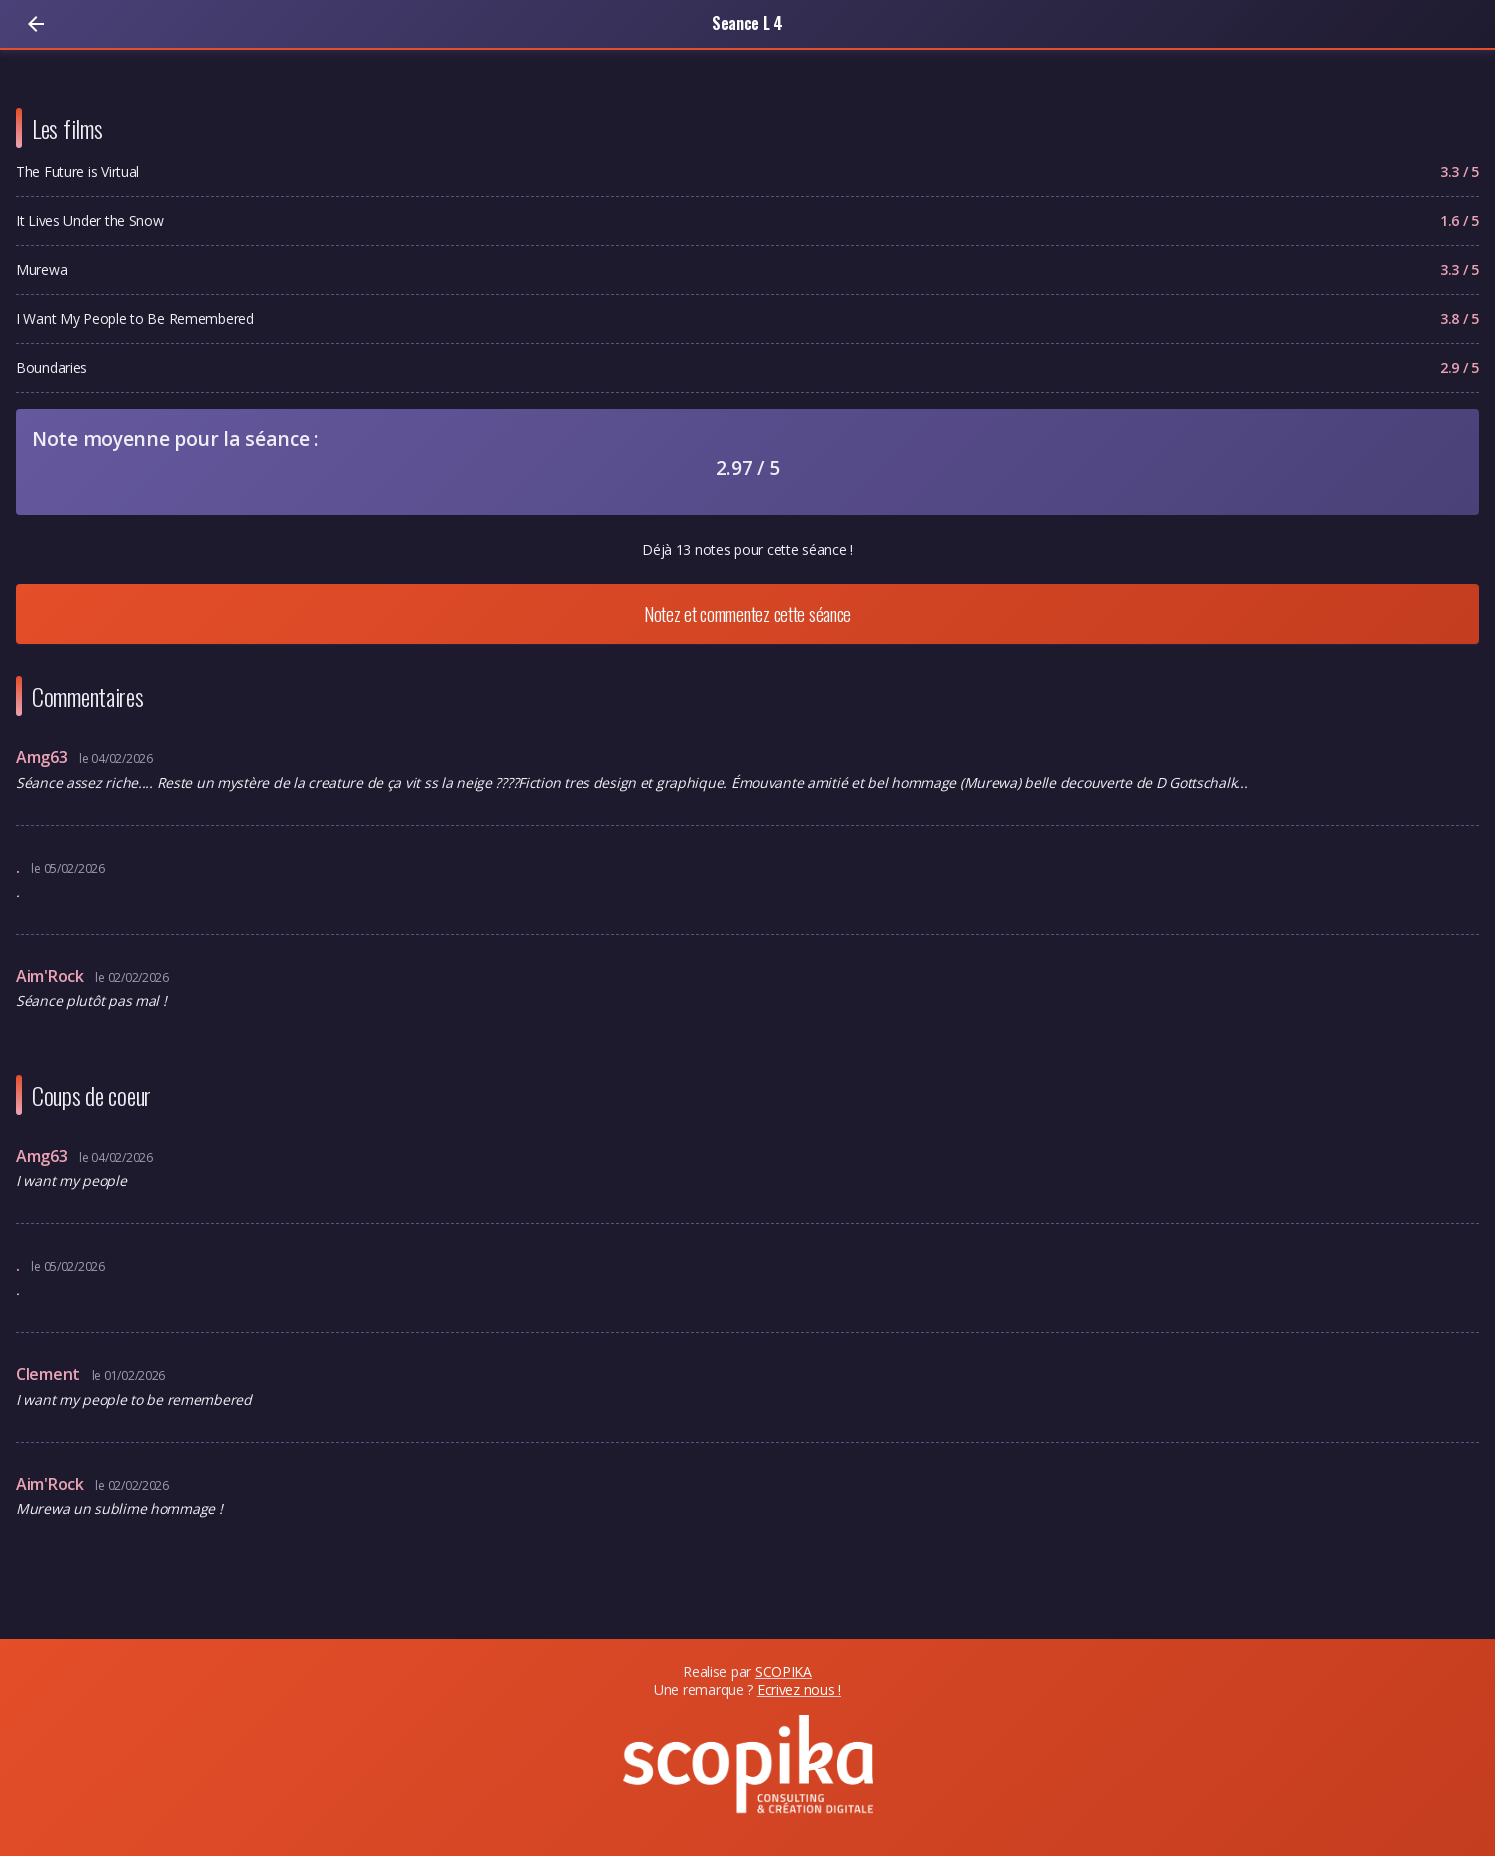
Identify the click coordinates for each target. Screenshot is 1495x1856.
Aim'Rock (51, 976)
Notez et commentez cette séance (747, 613)
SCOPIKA (783, 1671)
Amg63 (43, 757)
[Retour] (36, 24)
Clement (50, 1374)
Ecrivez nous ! (799, 1689)
